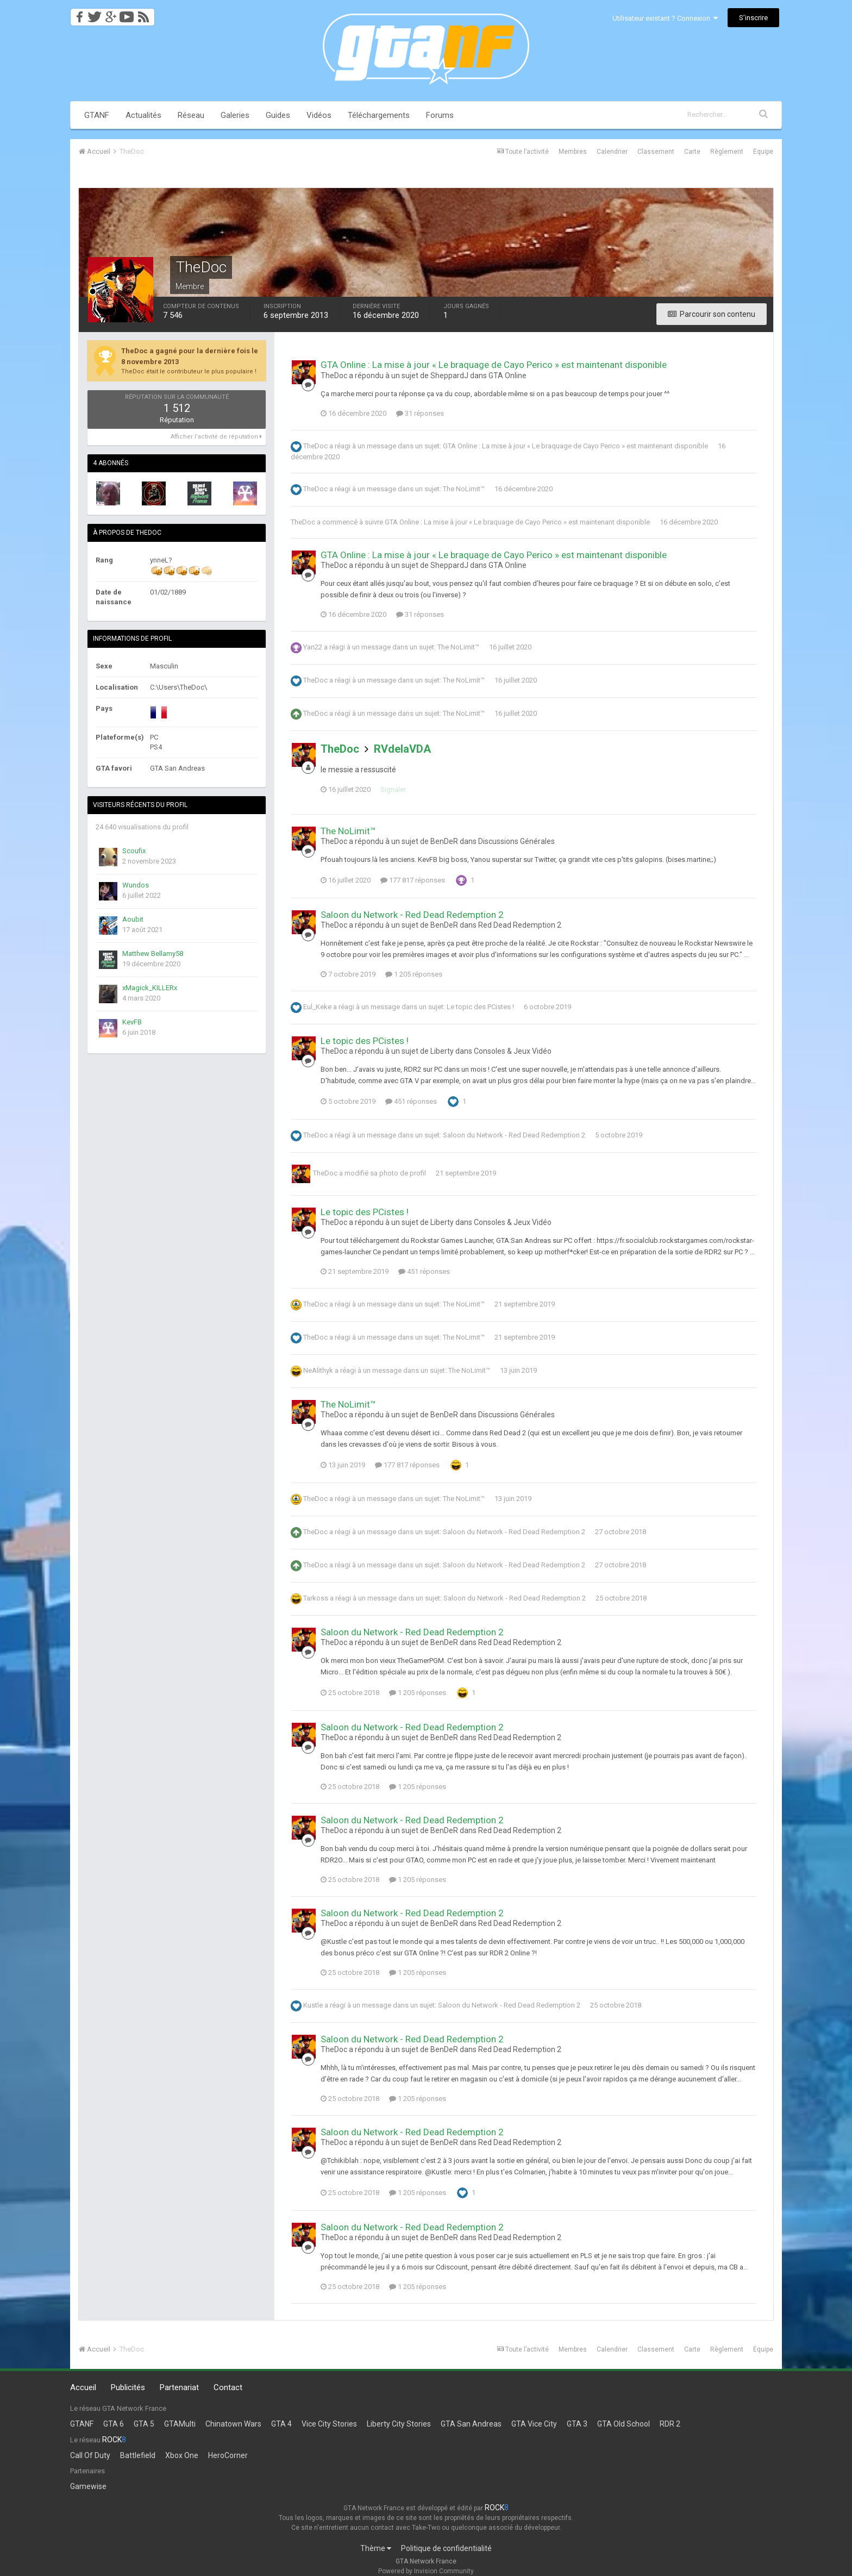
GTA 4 (281, 2423)
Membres (573, 151)
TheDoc (315, 446)
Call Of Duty (90, 2455)
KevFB (132, 1022)
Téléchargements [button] (379, 115)
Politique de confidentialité (446, 2548)
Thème (375, 2548)
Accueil (83, 2387)
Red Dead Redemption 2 (519, 925)
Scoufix (134, 851)
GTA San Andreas (471, 2423)
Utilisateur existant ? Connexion (665, 18)
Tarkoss (315, 1598)
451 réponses (411, 1101)
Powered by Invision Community (426, 2571)
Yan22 (312, 647)
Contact (228, 2387)
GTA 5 (144, 2423)
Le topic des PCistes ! (480, 1007)
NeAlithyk (318, 1370)
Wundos (135, 885)
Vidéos (318, 115)
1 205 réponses (413, 974)
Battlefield (137, 2455)
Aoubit (132, 919)
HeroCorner (228, 2455)
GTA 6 (113, 2423)
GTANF (96, 115)
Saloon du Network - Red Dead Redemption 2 (412, 914)
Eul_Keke (317, 1007)
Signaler (393, 789)
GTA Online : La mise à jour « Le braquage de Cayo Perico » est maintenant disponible (494, 364)
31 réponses (420, 413)
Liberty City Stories (399, 2423)
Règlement (726, 151)
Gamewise (88, 2486)
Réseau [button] (191, 115)
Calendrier (612, 151)
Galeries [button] (235, 115)
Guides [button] (278, 115)
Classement (655, 151)
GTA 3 (577, 2423)
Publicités (128, 2387)
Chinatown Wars (233, 2423)
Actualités (143, 115)
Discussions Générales (516, 841)
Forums (440, 115)
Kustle (313, 2005)
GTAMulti (180, 2423)
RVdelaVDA (402, 748)
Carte (692, 151)
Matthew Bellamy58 (152, 953)
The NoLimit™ (464, 489)
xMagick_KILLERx (149, 988)
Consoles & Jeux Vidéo (513, 1051)
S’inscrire (753, 18)
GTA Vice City (534, 2423)
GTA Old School (623, 2423)
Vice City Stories (329, 2423)
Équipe (763, 151)
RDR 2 (670, 2423)
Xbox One (181, 2455)
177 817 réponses (412, 880)
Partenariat (179, 2387)
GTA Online (507, 375)
